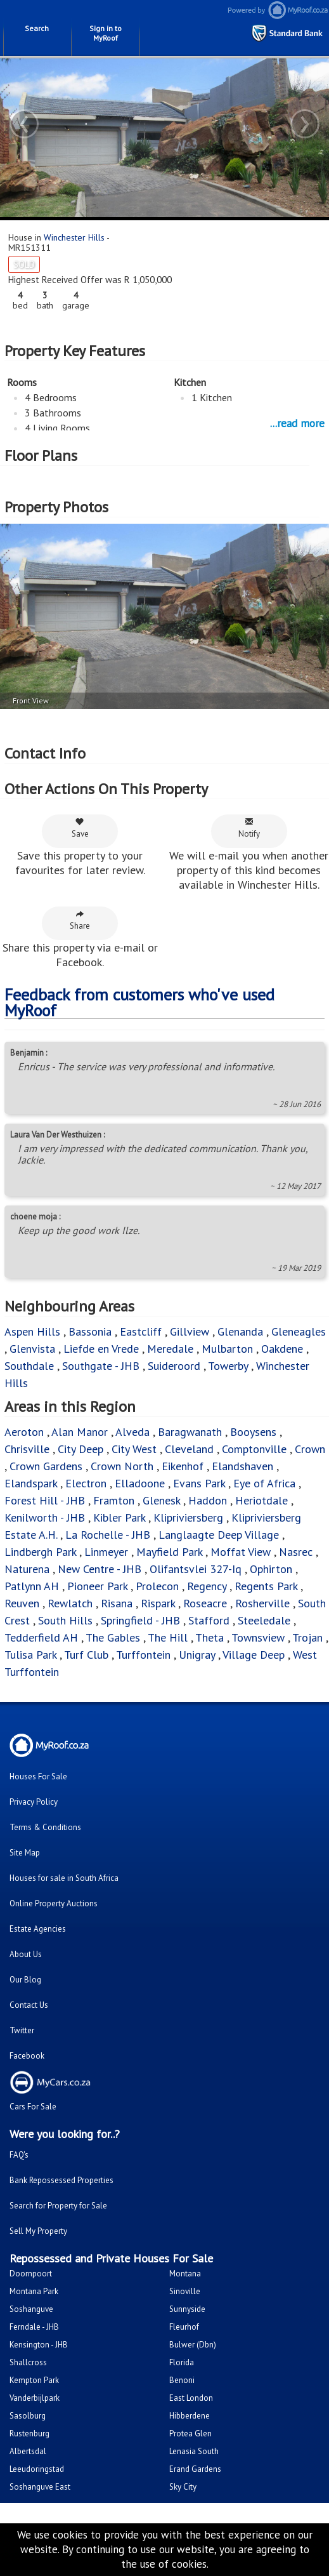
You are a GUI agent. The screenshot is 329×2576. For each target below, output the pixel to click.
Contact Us (29, 2005)
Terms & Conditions (45, 1827)
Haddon (207, 1500)
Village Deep (254, 1654)
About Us (26, 1954)
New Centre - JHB (99, 1569)
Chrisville (26, 1449)
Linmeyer (106, 1551)
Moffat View (240, 1551)
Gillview (189, 1331)
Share (80, 920)
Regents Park (266, 1586)
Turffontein (143, 1654)
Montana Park (34, 2291)
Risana (116, 1603)
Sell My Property (38, 2231)
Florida (181, 2362)
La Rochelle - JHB (107, 1534)
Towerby (228, 1365)
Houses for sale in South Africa (64, 1878)
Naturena (26, 1569)
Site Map (25, 1852)
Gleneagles (298, 1331)
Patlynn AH (31, 1586)
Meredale (170, 1348)
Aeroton (24, 1431)
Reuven (21, 1603)
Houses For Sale (38, 1776)
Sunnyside (187, 2309)
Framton (113, 1500)
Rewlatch (70, 1603)
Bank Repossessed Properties (61, 2180)
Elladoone (140, 1483)
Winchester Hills (74, 237)
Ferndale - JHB (34, 2326)
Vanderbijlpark (35, 2398)
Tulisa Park (30, 1654)
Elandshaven (242, 1466)
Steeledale (264, 1620)
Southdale (29, 1365)
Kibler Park (119, 1517)
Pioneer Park (97, 1586)
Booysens (253, 1431)
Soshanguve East (40, 2486)
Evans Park (199, 1483)
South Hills (65, 1620)
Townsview (258, 1637)
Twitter (22, 2030)
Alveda (132, 1431)
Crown (310, 1449)
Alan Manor (79, 1431)
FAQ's (19, 2154)
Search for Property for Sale (58, 2205)
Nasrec (296, 1551)
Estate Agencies (38, 1928)
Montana (185, 2273)
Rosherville (262, 1603)
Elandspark (30, 1483)
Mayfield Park (169, 1551)
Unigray (197, 1654)
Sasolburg (28, 2415)
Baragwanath (190, 1431)
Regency (206, 1586)
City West (134, 1449)
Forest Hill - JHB (44, 1500)
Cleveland (189, 1449)
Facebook (27, 2055)
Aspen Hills (32, 1331)
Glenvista (32, 1348)
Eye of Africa (264, 1483)
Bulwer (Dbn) (192, 2344)
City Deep (80, 1449)
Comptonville (254, 1449)
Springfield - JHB (140, 1620)
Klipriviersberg (188, 1517)
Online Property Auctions (54, 1903)
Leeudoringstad (37, 2469)
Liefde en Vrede (101, 1348)
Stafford (208, 1620)
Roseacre (205, 1603)
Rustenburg (29, 2433)
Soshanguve (31, 2309)
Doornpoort (31, 2273)
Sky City (183, 2486)
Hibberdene (189, 2415)
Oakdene (282, 1348)
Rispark (158, 1603)
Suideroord (174, 1365)
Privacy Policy (34, 1801)
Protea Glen (190, 2433)
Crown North (122, 1466)
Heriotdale (261, 1500)
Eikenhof (182, 1466)
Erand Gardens (195, 2469)
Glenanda (240, 1331)
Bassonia (90, 1331)
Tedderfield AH (41, 1637)
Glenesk (161, 1500)
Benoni (182, 2380)
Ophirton (271, 1569)
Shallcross (28, 2362)
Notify (249, 828)
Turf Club (86, 1654)
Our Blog (25, 1979)
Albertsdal (28, 2451)
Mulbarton (227, 1348)
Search (37, 28)
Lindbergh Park (40, 1551)
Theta (209, 1637)
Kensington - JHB (39, 2344)
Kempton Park (34, 2380)
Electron (85, 1483)
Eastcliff (141, 1331)
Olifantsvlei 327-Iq (196, 1569)
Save (80, 828)
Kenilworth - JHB (44, 1517)
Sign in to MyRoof (105, 33)
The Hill (168, 1637)
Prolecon (157, 1586)
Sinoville (184, 2291)
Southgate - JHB (100, 1365)
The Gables (113, 1637)
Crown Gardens (46, 1466)
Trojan (307, 1637)
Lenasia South (194, 2451)
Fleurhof (184, 2326)
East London (191, 2398)
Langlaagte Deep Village (218, 1534)
